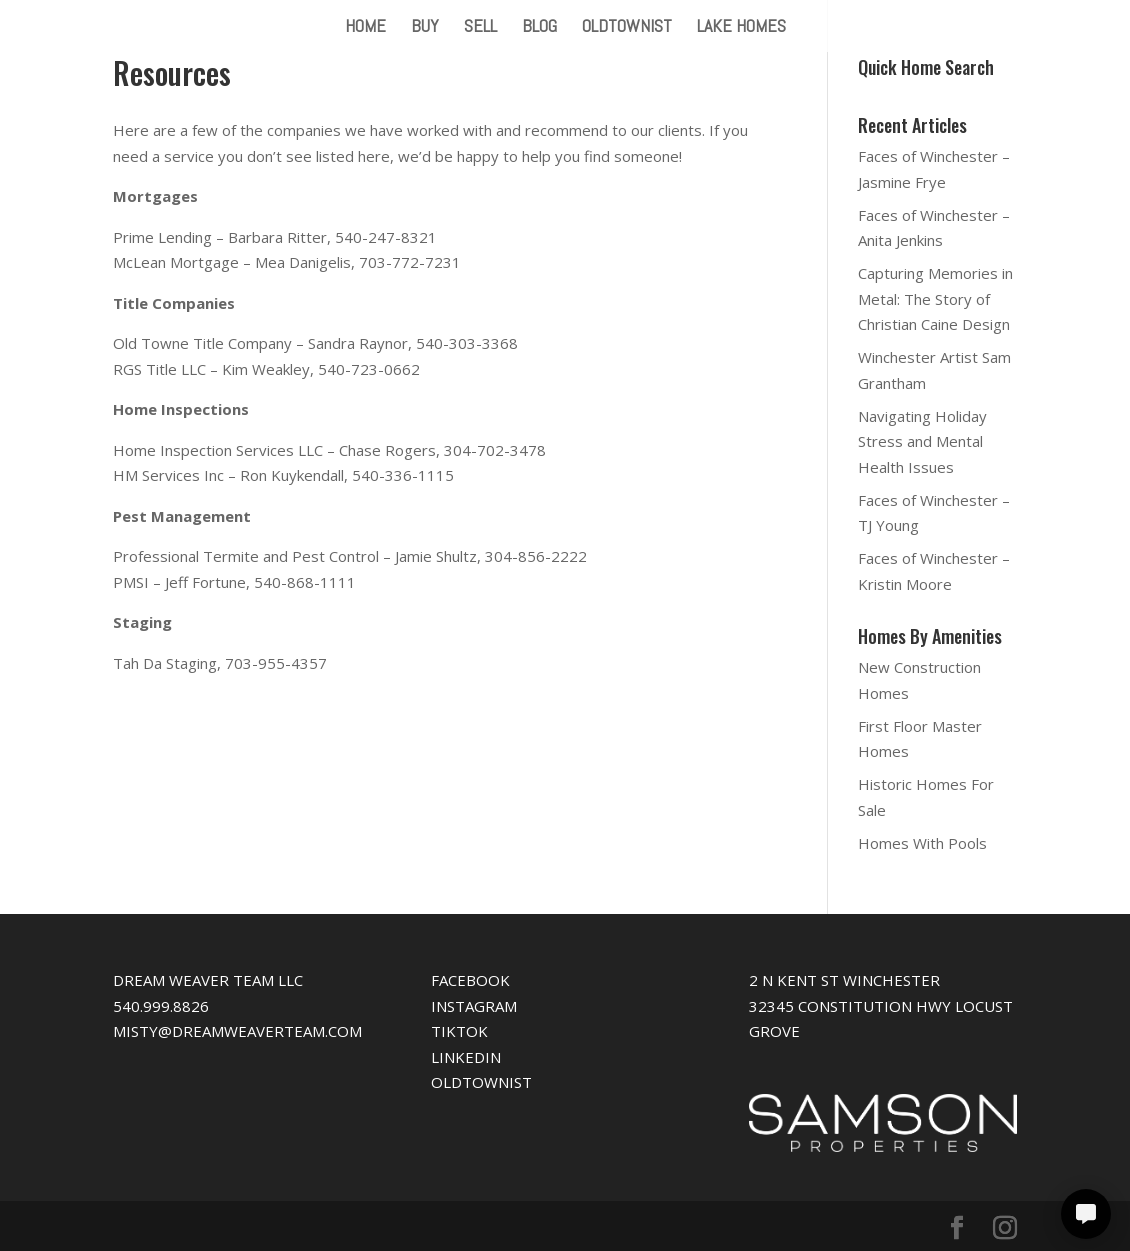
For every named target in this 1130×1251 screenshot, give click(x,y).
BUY (425, 28)
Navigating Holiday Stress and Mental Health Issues (922, 441)
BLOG (539, 28)
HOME (365, 28)
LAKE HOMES (741, 28)
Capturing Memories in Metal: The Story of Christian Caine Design (935, 298)
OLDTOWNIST (627, 28)
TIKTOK (459, 1031)
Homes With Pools (922, 843)
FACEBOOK (470, 980)
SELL (480, 28)
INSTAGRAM (474, 1006)
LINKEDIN (466, 1057)
